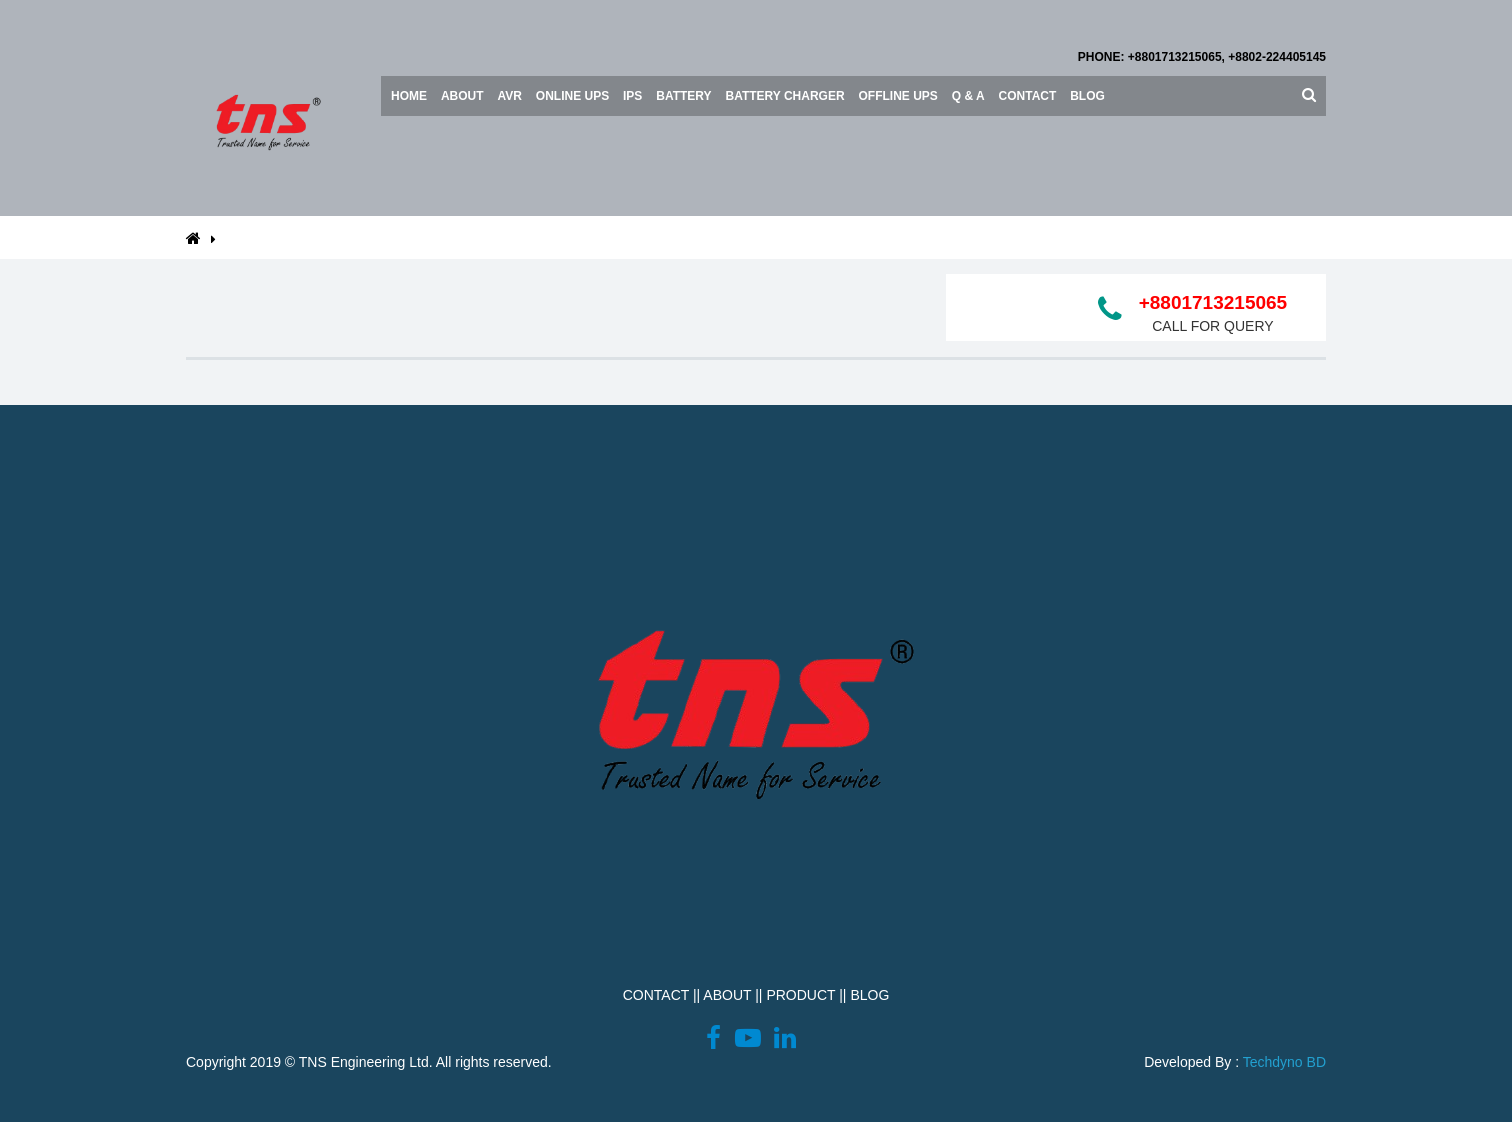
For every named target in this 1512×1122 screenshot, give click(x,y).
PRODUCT (800, 995)
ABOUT (727, 995)
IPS (632, 96)
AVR (509, 96)
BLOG (869, 995)
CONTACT (656, 995)
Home (409, 96)
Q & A (968, 96)
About (462, 96)
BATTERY (683, 96)
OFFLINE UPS (898, 96)
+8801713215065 (1213, 302)
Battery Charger (785, 96)
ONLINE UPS (572, 96)
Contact (1028, 96)
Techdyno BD (1284, 1062)
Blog (1087, 96)
